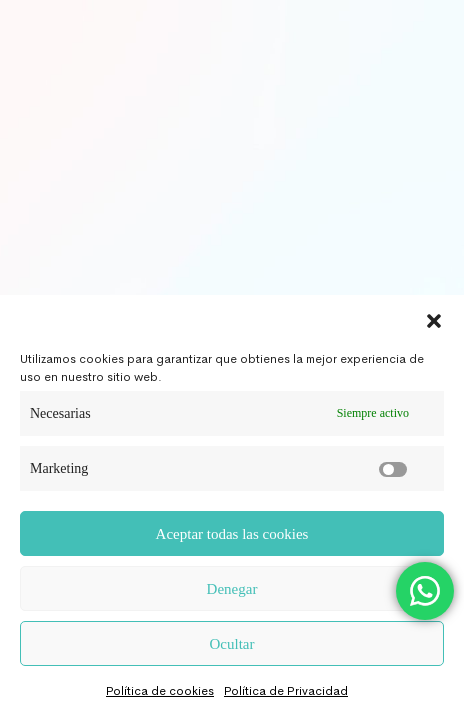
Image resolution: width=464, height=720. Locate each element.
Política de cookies (160, 691)
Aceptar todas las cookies (232, 534)
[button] (434, 320)
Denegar (232, 589)
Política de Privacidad (286, 691)
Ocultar (232, 644)
